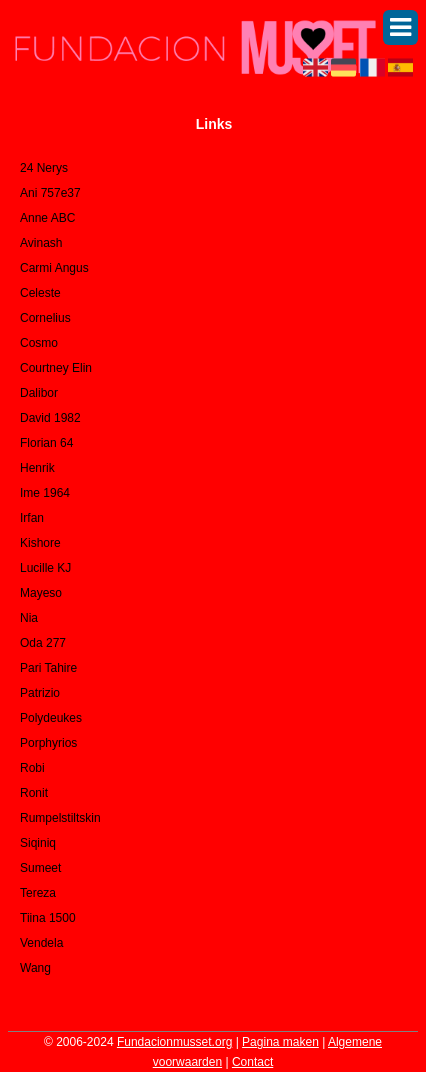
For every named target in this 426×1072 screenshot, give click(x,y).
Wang (35, 968)
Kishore (40, 543)
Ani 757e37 (50, 193)
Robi (32, 768)
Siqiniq (38, 843)
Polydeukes (51, 718)
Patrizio (40, 693)
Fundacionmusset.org (174, 1042)
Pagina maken (280, 1042)
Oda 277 (43, 643)
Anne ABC (47, 218)
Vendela (41, 943)
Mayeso (41, 593)
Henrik (37, 468)
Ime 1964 (45, 493)
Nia (29, 618)
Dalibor (39, 393)
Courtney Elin (56, 368)
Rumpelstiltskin (60, 818)
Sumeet (40, 868)
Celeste (40, 293)
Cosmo (39, 343)
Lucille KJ (45, 568)
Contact (252, 1062)
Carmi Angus (54, 268)
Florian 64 (46, 443)
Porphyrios (48, 743)
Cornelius (45, 318)
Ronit (34, 793)
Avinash (41, 243)
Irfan (32, 518)
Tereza (38, 893)
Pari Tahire (48, 668)
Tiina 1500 (48, 918)
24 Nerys (44, 168)
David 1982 (50, 418)
